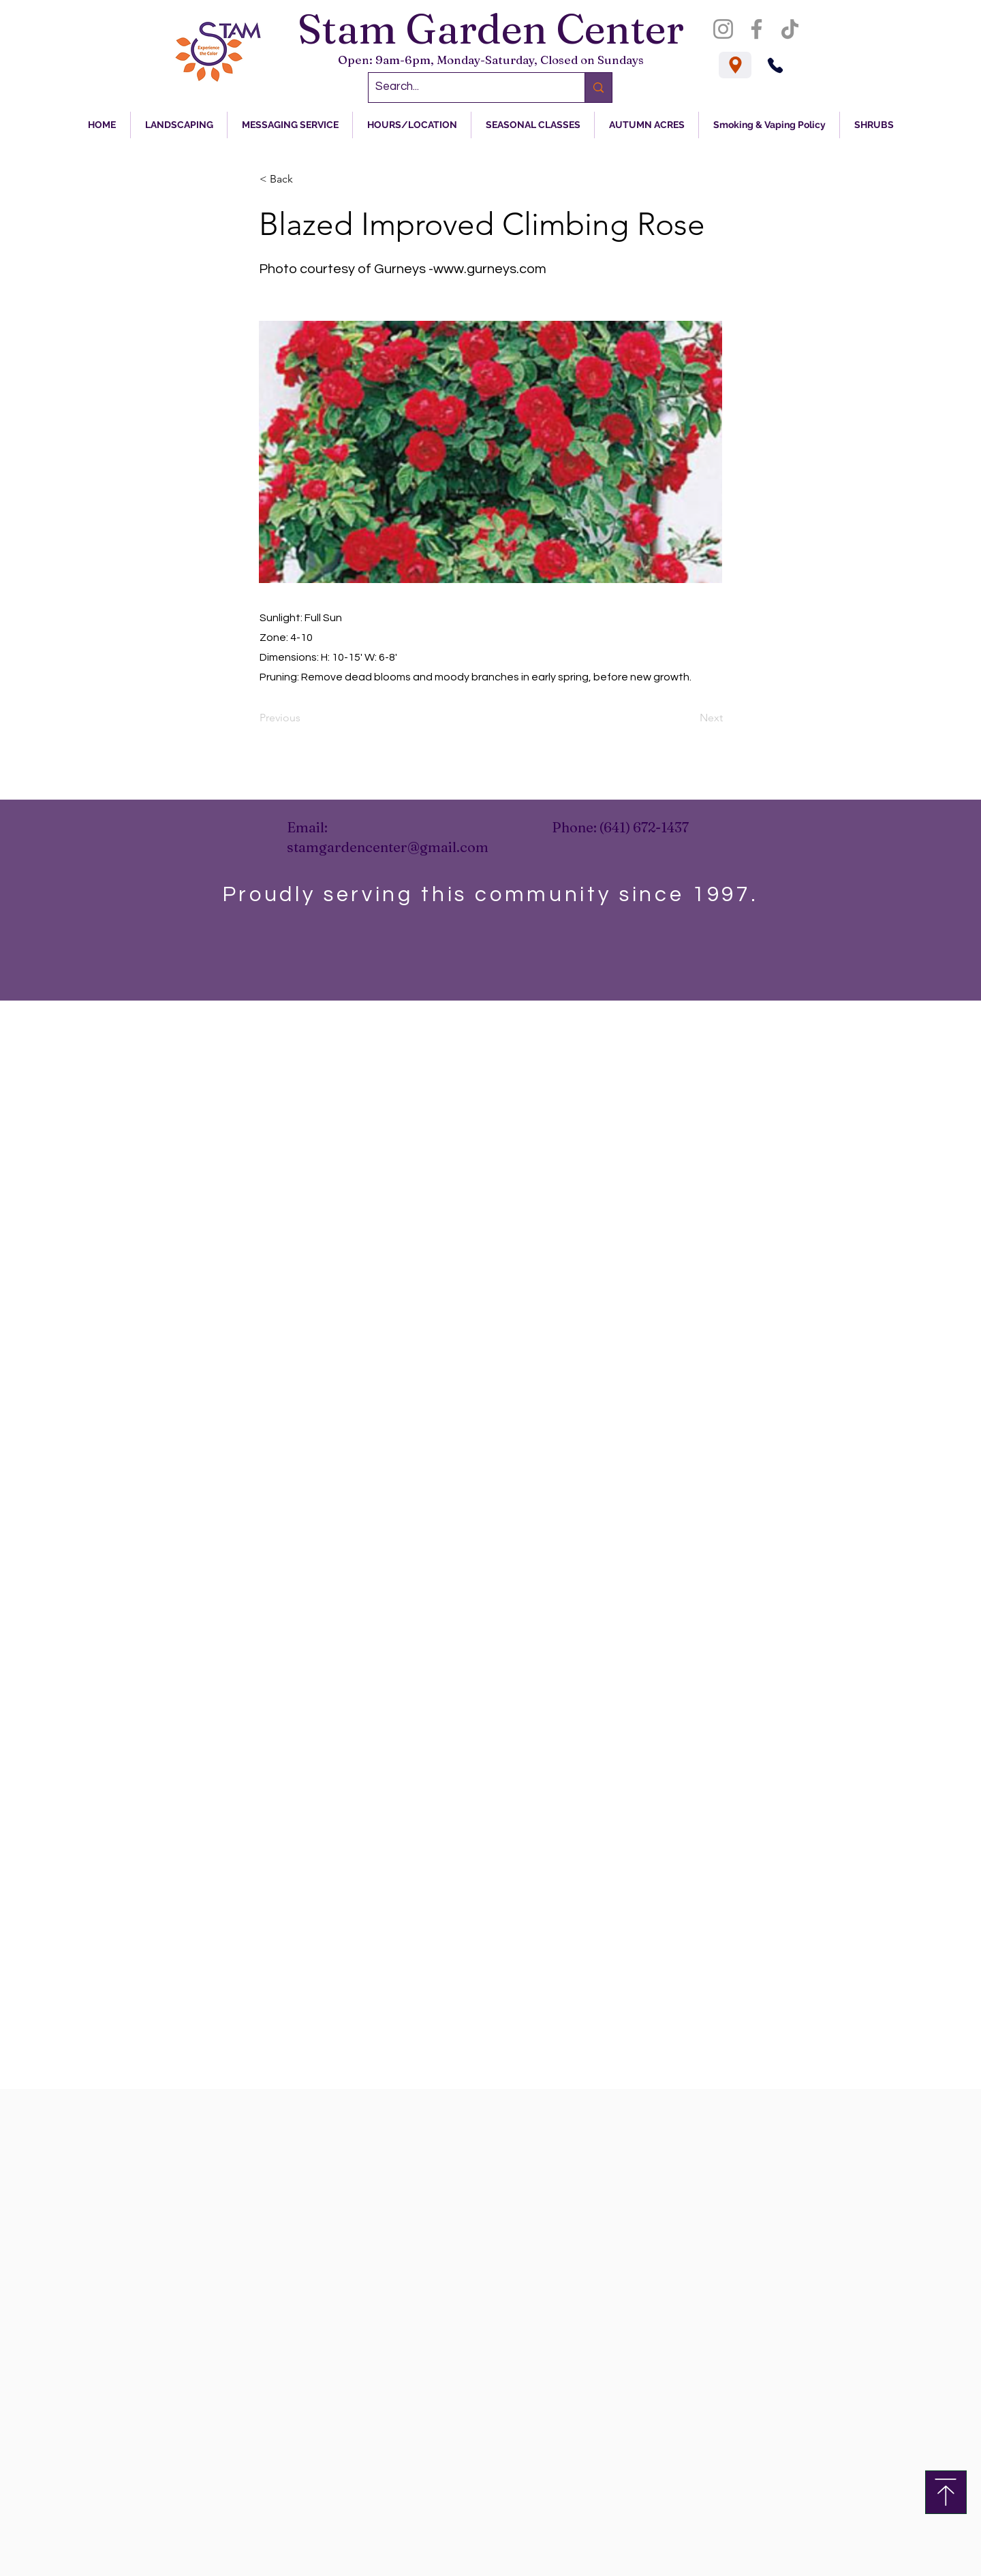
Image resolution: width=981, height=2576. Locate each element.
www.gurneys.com (489, 269)
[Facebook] (756, 29)
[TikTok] (790, 29)
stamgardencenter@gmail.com (387, 846)
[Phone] (775, 65)
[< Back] (304, 179)
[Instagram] (723, 29)
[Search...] (465, 87)
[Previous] (304, 718)
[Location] (735, 65)
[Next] (689, 718)
